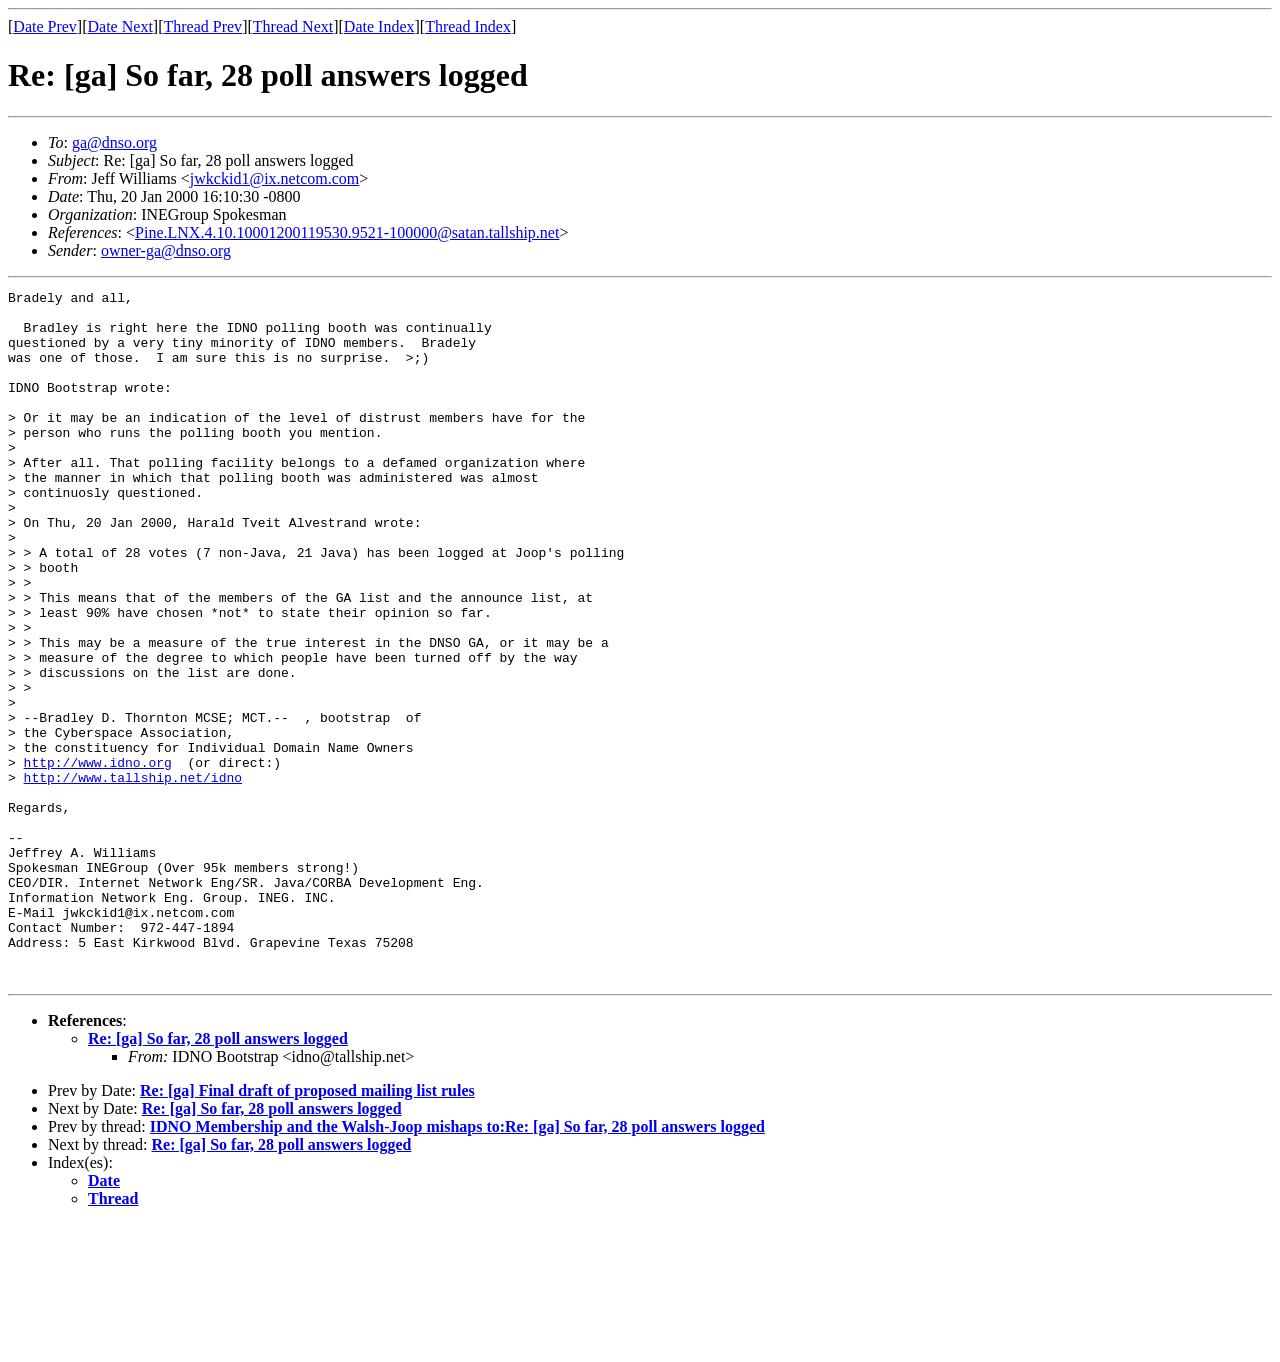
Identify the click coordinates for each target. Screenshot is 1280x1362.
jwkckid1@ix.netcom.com (274, 178)
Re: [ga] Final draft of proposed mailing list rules (307, 1228)
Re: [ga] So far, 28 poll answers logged (218, 1176)
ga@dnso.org (114, 142)
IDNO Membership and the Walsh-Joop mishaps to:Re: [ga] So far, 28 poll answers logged (457, 1264)
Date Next (120, 26)
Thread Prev (202, 26)
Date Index (379, 26)
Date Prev (45, 26)
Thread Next (293, 26)
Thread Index (468, 26)
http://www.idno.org (98, 858)
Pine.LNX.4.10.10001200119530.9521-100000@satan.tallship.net (347, 232)
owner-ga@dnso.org (166, 250)
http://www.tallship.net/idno (133, 876)
